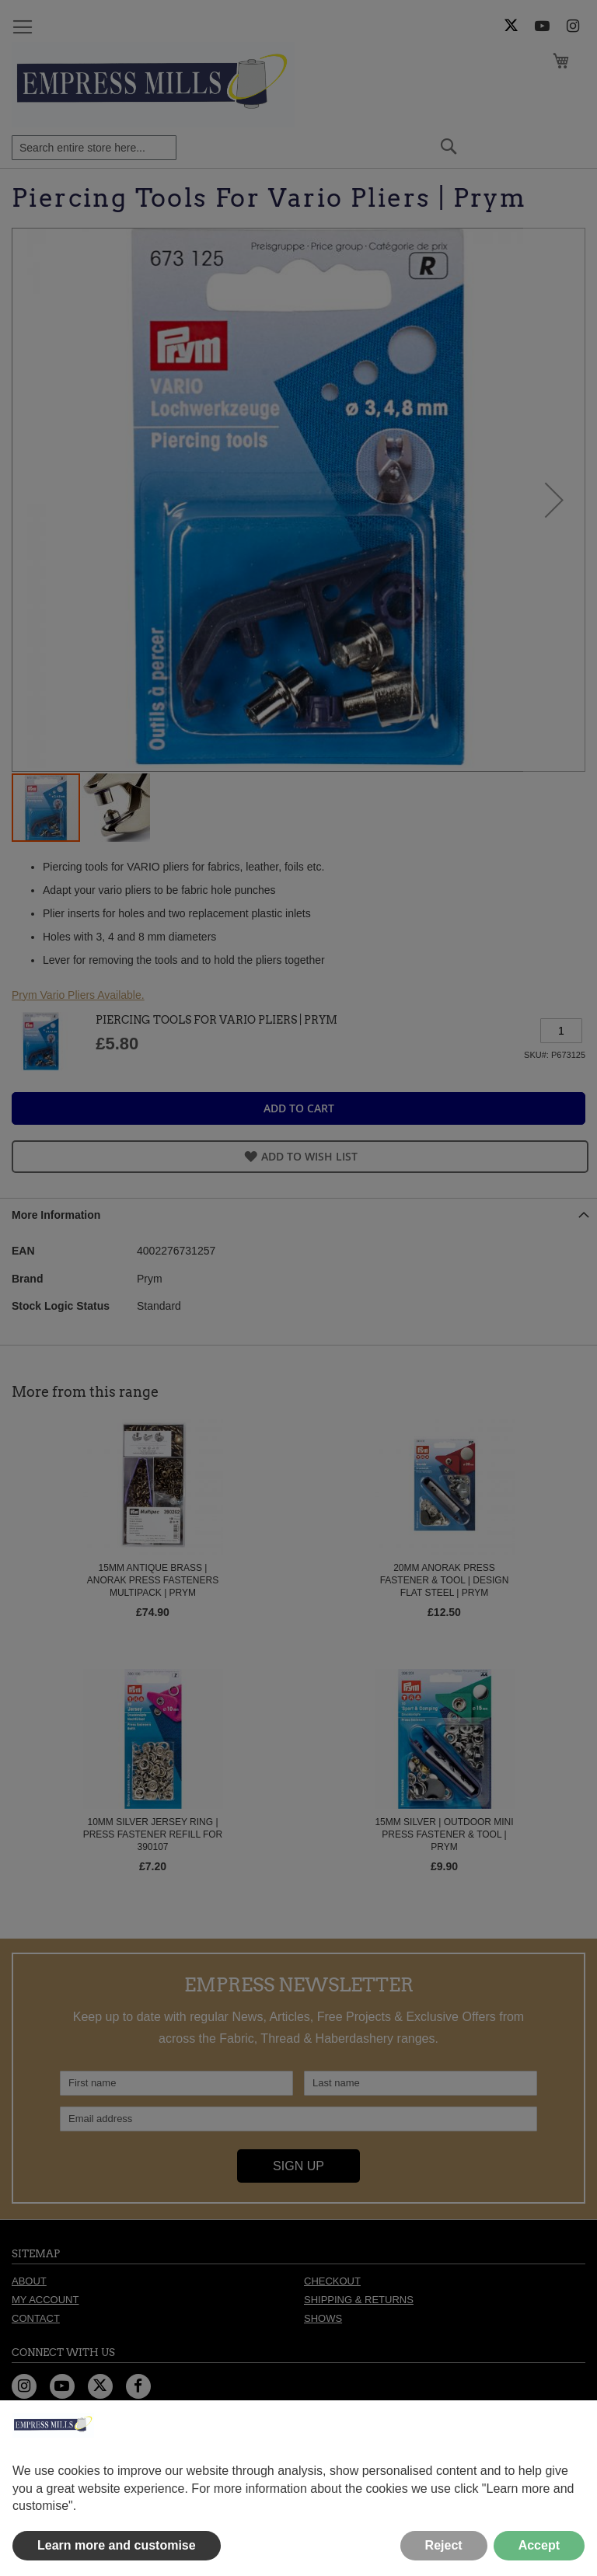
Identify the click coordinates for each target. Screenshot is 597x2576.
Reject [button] (444, 2545)
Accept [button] (539, 2545)
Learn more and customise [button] (116, 2545)
